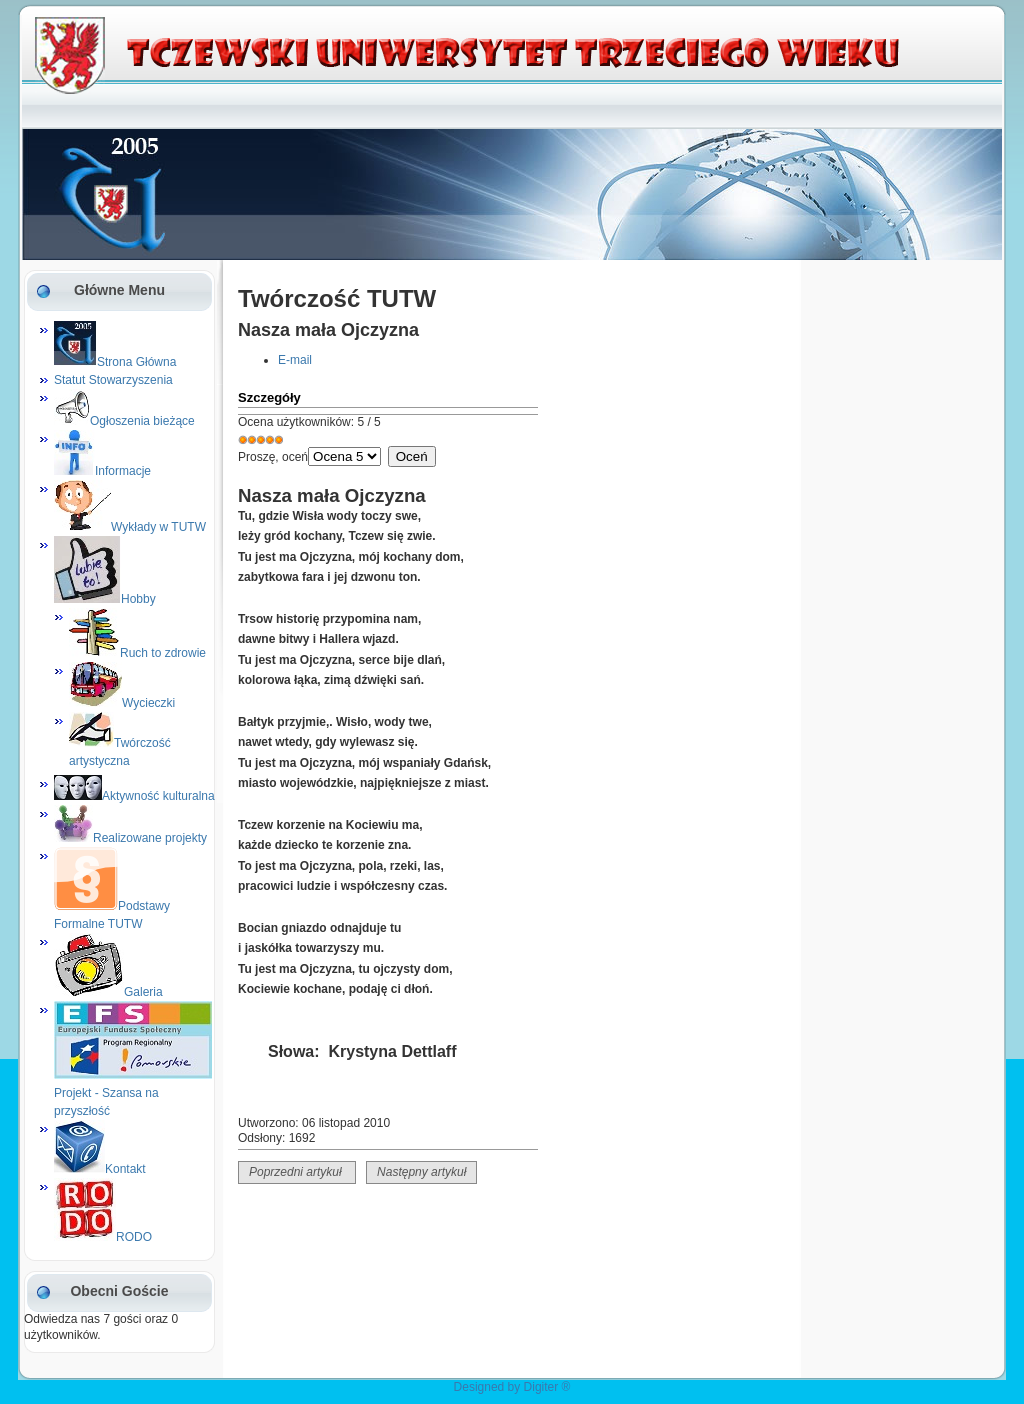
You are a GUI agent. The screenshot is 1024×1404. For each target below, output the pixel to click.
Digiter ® (547, 1387)
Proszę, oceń (273, 457)
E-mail (295, 360)
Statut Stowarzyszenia (113, 380)
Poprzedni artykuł (297, 1172)
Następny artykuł (421, 1172)
